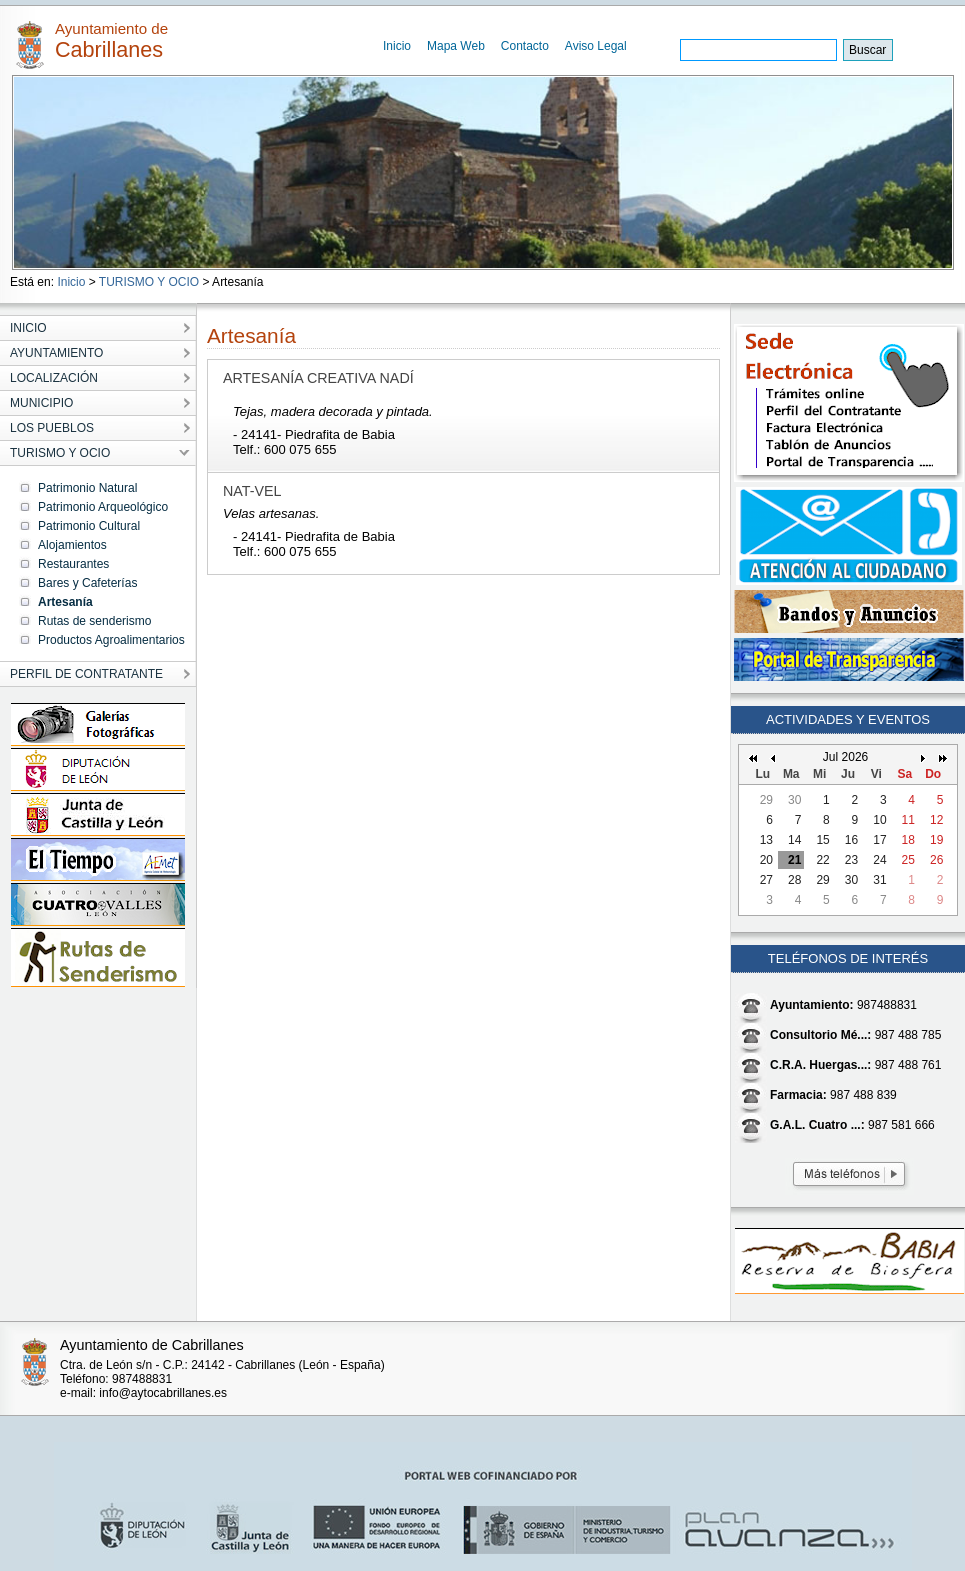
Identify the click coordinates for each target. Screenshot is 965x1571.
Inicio (397, 46)
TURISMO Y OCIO (149, 282)
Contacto (525, 46)
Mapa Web (456, 46)
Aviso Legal (596, 46)
